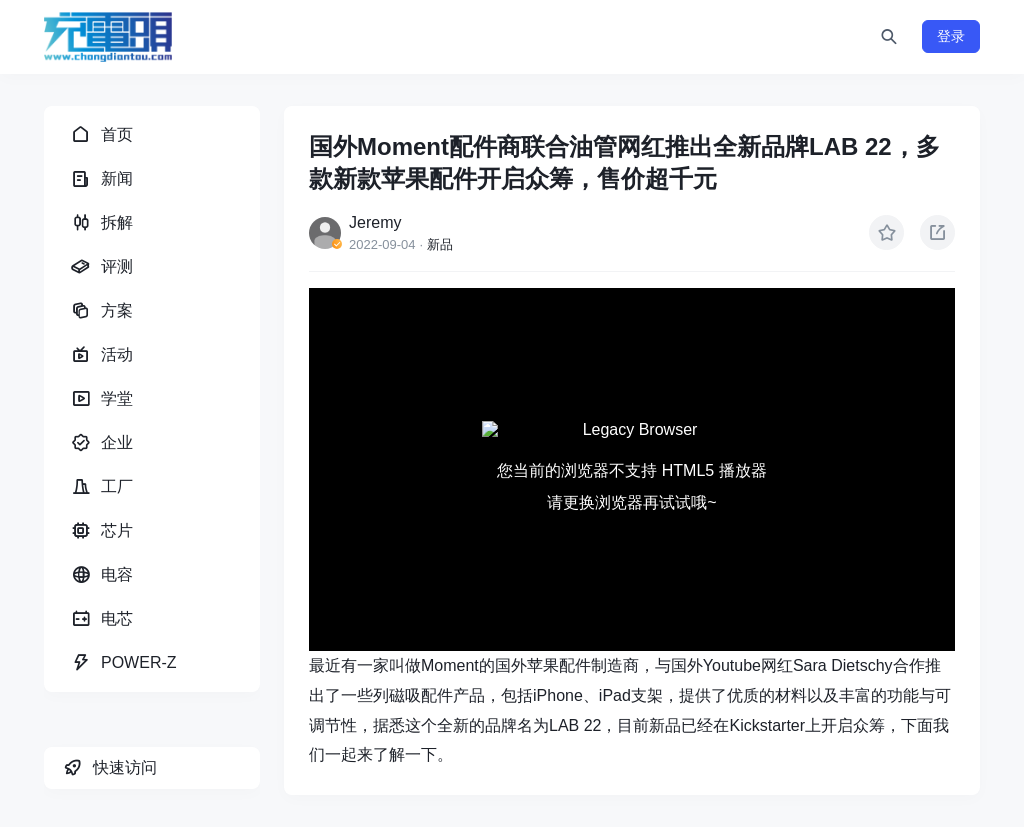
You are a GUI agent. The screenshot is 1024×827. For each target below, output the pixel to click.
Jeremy (375, 222)
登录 (951, 36)
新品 (440, 244)
